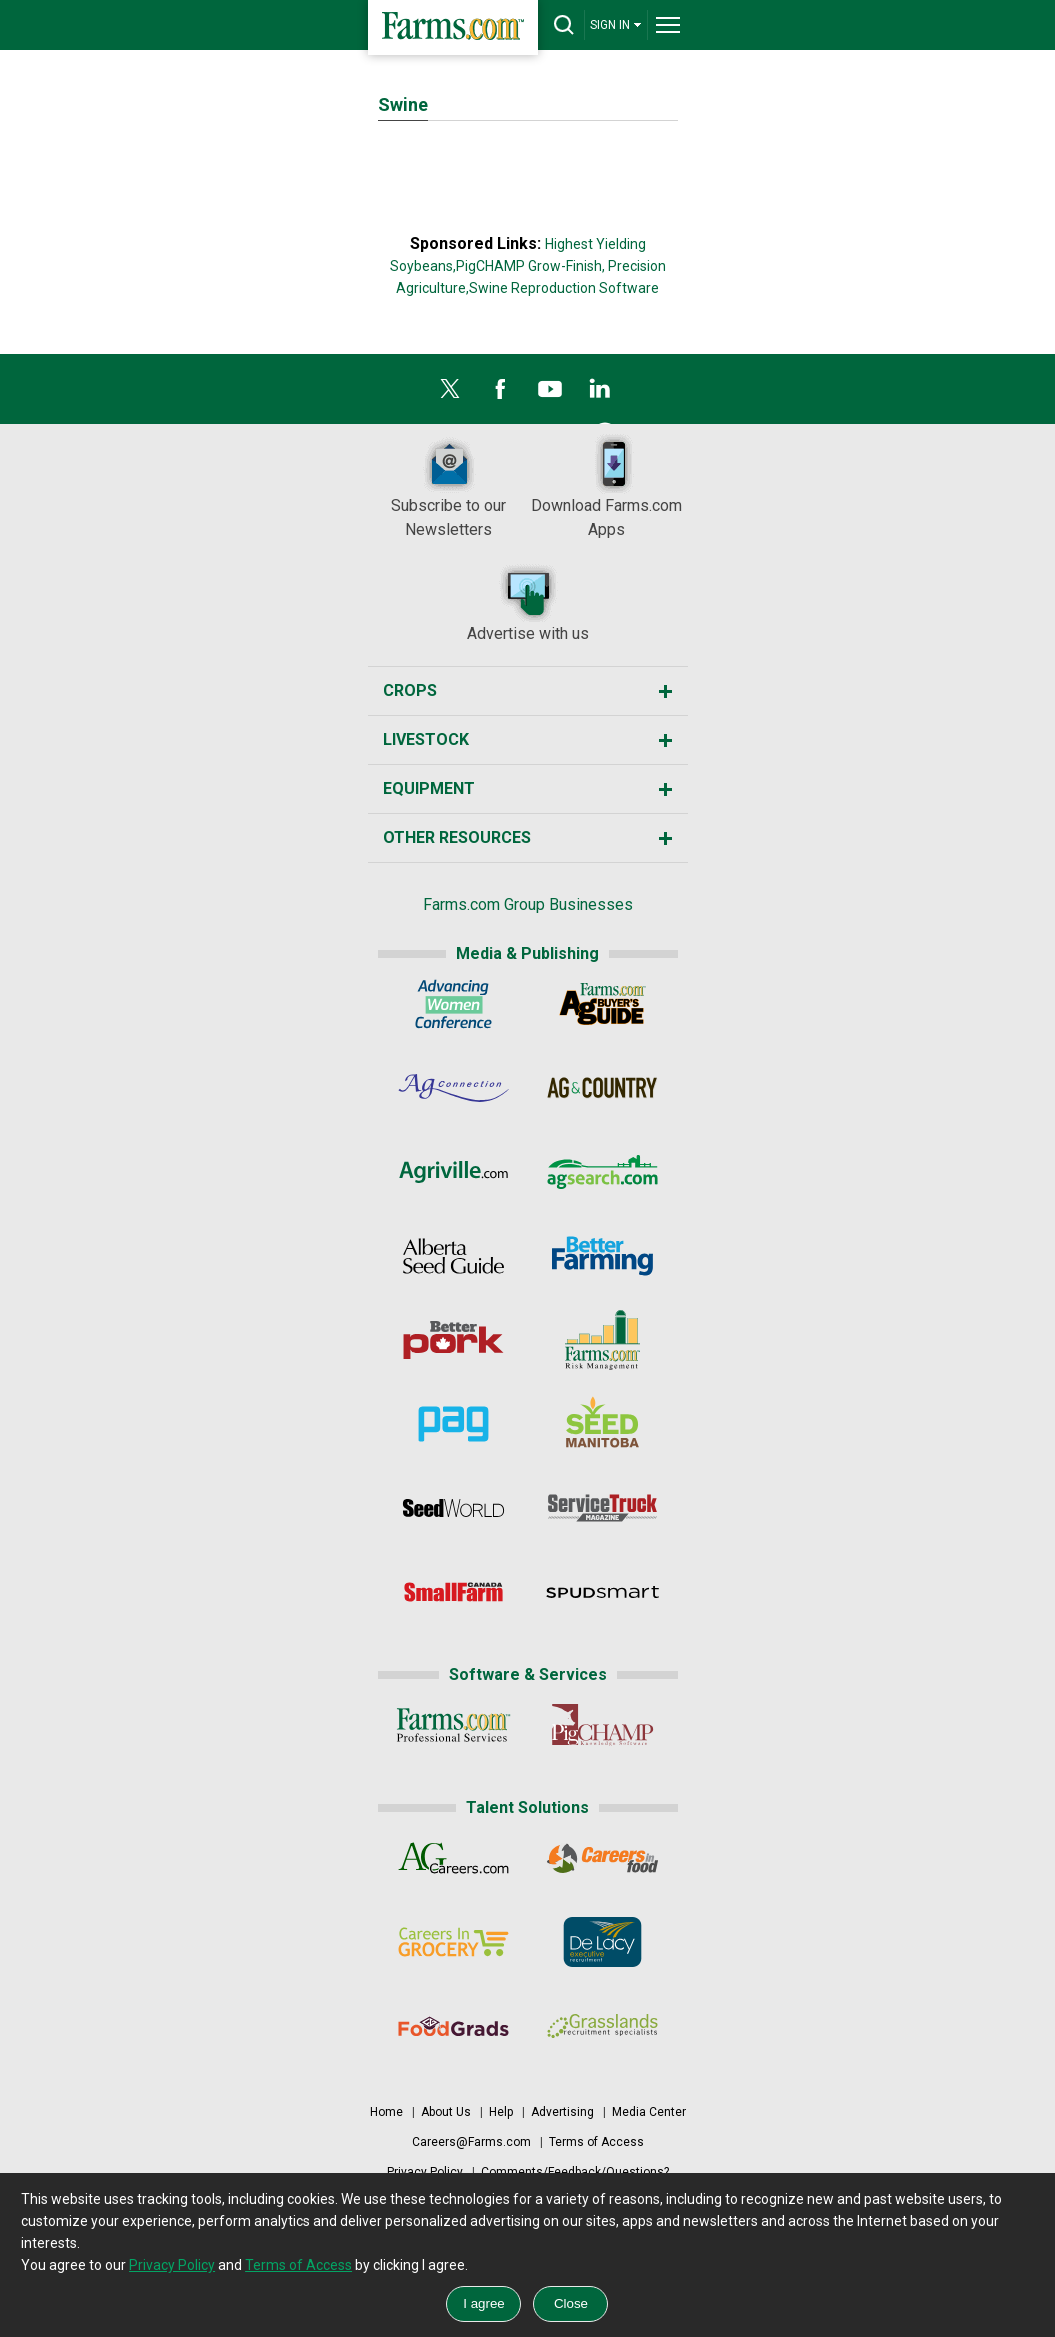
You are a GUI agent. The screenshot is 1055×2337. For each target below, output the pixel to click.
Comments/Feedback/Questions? (575, 2172)
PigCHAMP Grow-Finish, (530, 266)
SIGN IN (616, 24)
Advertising (562, 2112)
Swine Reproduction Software (564, 288)
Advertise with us (528, 602)
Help (501, 2112)
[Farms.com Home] (453, 27)
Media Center (649, 2112)
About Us (446, 2112)
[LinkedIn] (600, 394)
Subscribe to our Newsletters (448, 486)
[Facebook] (500, 394)
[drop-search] (564, 25)
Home (386, 2112)
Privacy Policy (425, 2172)
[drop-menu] (668, 25)
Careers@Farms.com (471, 2142)
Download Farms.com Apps (606, 486)
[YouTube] (550, 394)
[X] (450, 394)
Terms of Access (596, 2142)
